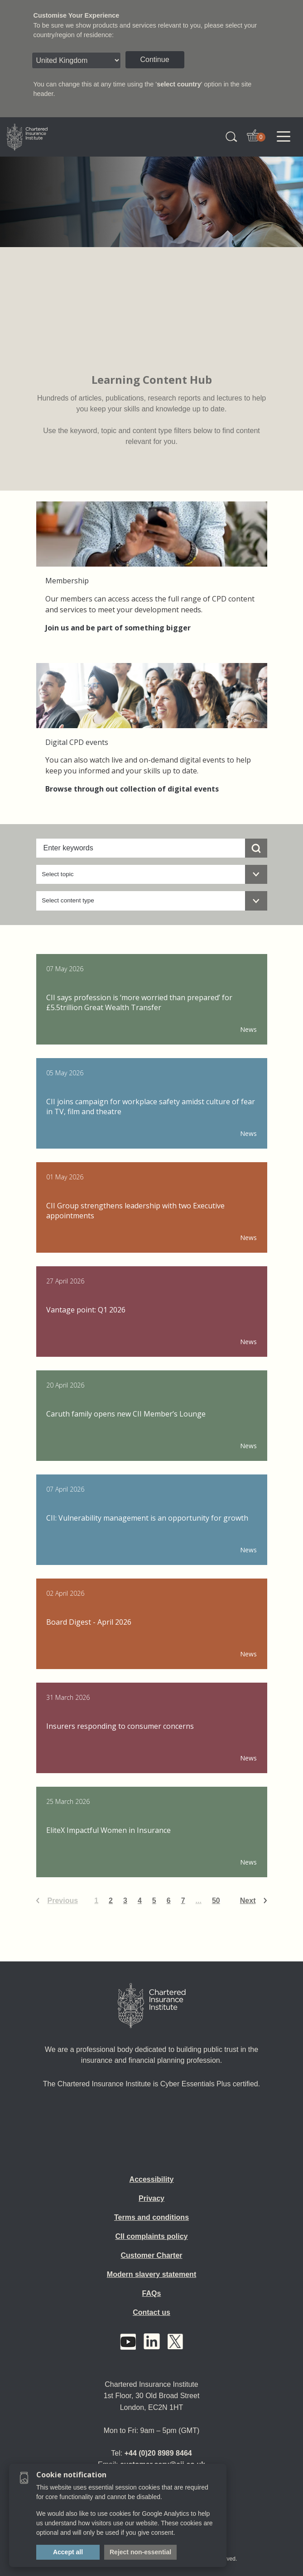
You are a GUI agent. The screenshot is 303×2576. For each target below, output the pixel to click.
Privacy (151, 2198)
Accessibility (152, 2179)
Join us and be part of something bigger (118, 628)
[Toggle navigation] (283, 137)
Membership (67, 581)
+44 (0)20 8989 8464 (158, 2453)
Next (248, 1900)
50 (216, 1900)
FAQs (151, 2293)
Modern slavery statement (151, 2274)
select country (179, 84)
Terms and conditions (151, 2217)
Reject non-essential (140, 2552)
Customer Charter (151, 2255)
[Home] (152, 2005)
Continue (154, 59)
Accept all (68, 2552)
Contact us (151, 2312)
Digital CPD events (76, 742)
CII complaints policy (151, 2236)
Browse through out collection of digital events (132, 789)
